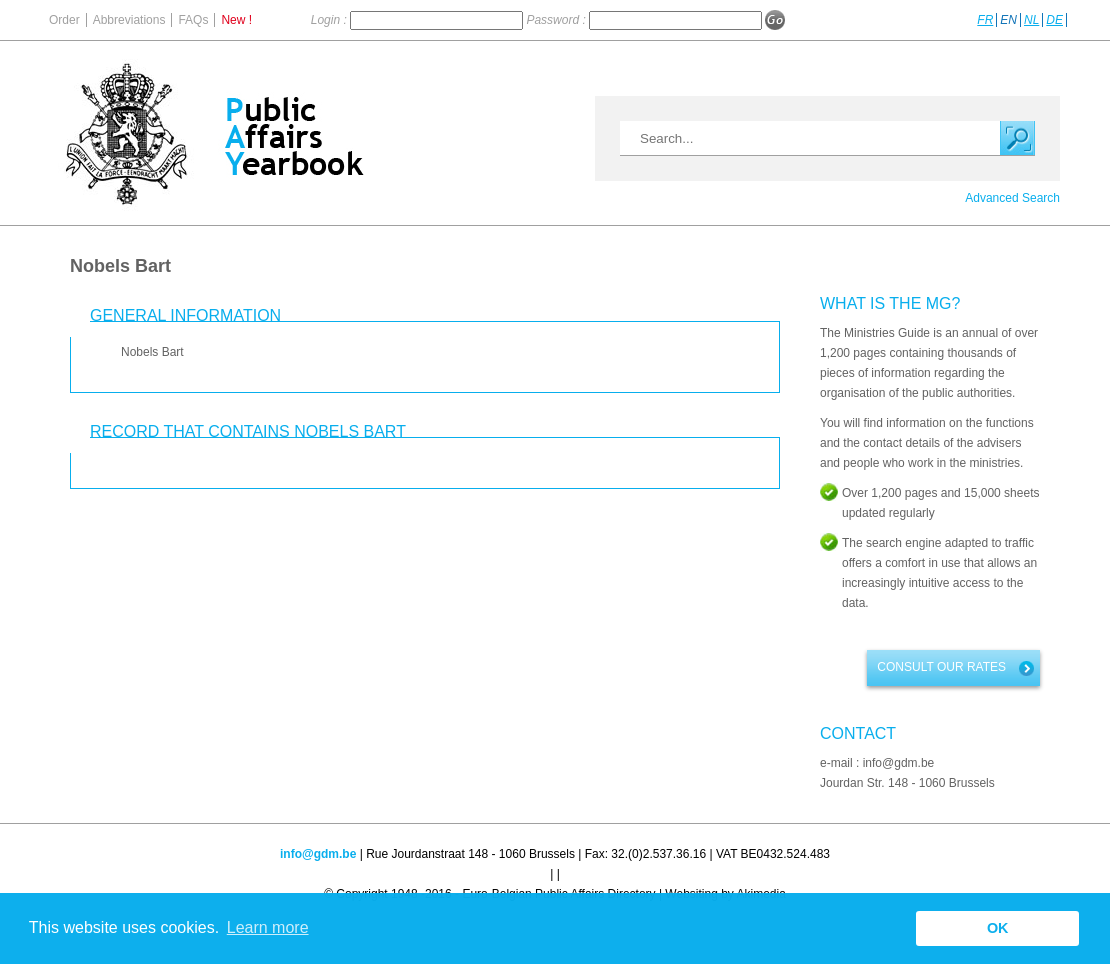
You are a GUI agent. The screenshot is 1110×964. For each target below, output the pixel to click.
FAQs (193, 20)
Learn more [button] (268, 927)
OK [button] (998, 928)
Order (64, 20)
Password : (557, 20)
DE (1054, 20)
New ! (236, 20)
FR (985, 20)
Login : (330, 20)
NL (1031, 20)
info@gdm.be (318, 854)
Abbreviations (129, 20)
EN (1008, 20)
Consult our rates (941, 667)
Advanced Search (1012, 198)
